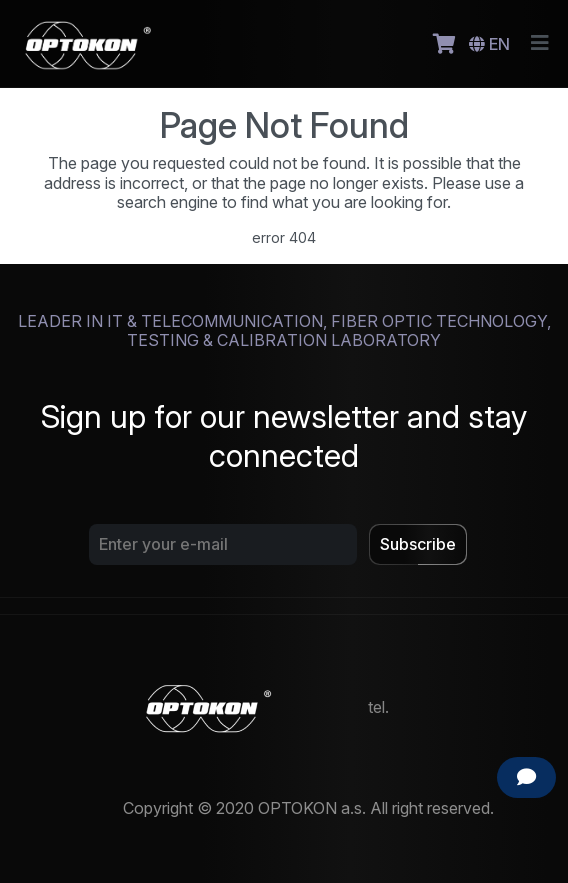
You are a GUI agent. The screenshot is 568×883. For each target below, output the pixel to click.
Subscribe (418, 544)
